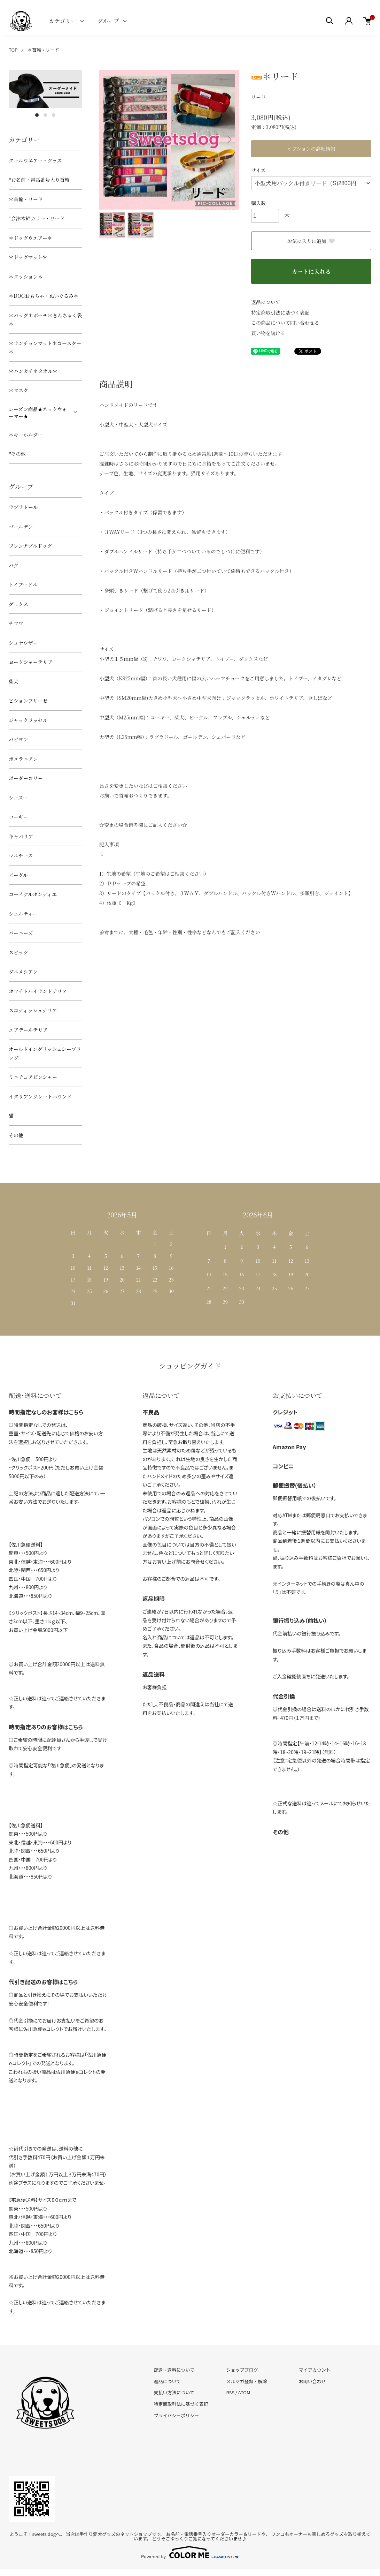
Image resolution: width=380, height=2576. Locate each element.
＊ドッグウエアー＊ (30, 237)
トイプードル (23, 584)
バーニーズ (21, 932)
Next (228, 139)
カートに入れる (311, 271)
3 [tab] (53, 115)
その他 (16, 1135)
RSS (230, 2392)
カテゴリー (62, 21)
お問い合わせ (312, 2381)
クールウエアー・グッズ (35, 160)
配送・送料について (174, 2369)
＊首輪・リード (43, 49)
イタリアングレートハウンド (40, 1096)
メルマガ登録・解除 (246, 2381)
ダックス (18, 603)
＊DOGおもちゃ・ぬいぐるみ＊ (43, 295)
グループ (108, 21)
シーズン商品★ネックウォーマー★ (38, 413)
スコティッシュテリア (33, 1010)
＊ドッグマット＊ (28, 257)
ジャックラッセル (28, 720)
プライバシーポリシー (176, 2415)
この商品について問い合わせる (285, 322)
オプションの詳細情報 (311, 148)
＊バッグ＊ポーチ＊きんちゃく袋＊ (45, 319)
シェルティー (23, 913)
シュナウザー (23, 642)
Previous (109, 139)
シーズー (18, 797)
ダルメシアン (23, 971)
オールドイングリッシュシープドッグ (45, 1053)
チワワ (16, 623)
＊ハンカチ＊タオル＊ (33, 371)
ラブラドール (23, 507)
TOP (13, 49)
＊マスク (18, 390)
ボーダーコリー (26, 778)
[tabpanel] (45, 89)
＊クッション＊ (26, 276)
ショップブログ (242, 2369)
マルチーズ (21, 855)
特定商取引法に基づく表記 (280, 312)
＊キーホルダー (25, 434)
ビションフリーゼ (28, 700)
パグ (13, 565)
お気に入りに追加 (311, 240)
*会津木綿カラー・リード (37, 218)
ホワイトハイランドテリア (38, 991)
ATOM (244, 2392)
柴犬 (13, 681)
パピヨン (18, 739)
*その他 (17, 453)
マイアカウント (315, 2369)
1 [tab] (37, 115)
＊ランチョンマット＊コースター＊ (45, 347)
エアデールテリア (28, 1029)
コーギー (18, 816)
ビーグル (18, 874)
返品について (265, 302)
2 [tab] (45, 115)
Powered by (190, 2552)
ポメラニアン (23, 758)
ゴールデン (21, 526)
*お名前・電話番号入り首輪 (39, 179)
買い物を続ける (268, 333)
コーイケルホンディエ (33, 894)
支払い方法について (174, 2392)
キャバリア (21, 836)
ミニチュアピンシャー (33, 1076)
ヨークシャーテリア (31, 661)
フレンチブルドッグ (30, 545)
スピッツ (18, 952)
